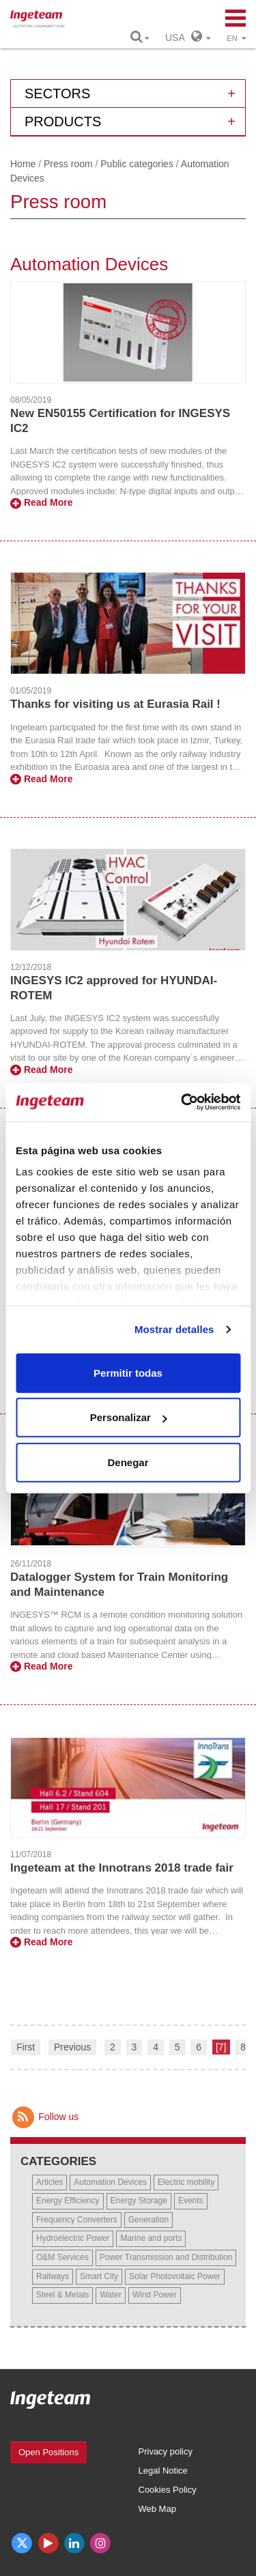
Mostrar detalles (174, 1329)
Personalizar (128, 1417)
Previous (72, 2047)
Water (111, 2295)
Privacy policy (166, 2451)
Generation (148, 2219)
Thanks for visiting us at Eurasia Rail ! (115, 704)
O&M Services (62, 2257)
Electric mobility (186, 2182)
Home (22, 163)
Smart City (99, 2276)
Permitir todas (128, 1372)
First (25, 2047)
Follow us (44, 2116)
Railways (52, 2276)
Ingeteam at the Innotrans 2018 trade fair (121, 1867)
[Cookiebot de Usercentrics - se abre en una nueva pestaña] (182, 1102)
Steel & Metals (62, 2295)
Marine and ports (151, 2238)
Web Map (157, 2509)
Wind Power (154, 2295)
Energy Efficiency (68, 2200)
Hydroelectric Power (72, 2238)
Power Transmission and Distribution (166, 2257)
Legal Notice (163, 2470)
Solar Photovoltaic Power (175, 2276)
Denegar (127, 1462)
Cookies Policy (168, 2490)
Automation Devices (110, 2182)
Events (190, 2200)
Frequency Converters (76, 2219)
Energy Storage (139, 2200)
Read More (41, 502)
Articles (49, 2182)
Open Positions (48, 2452)
